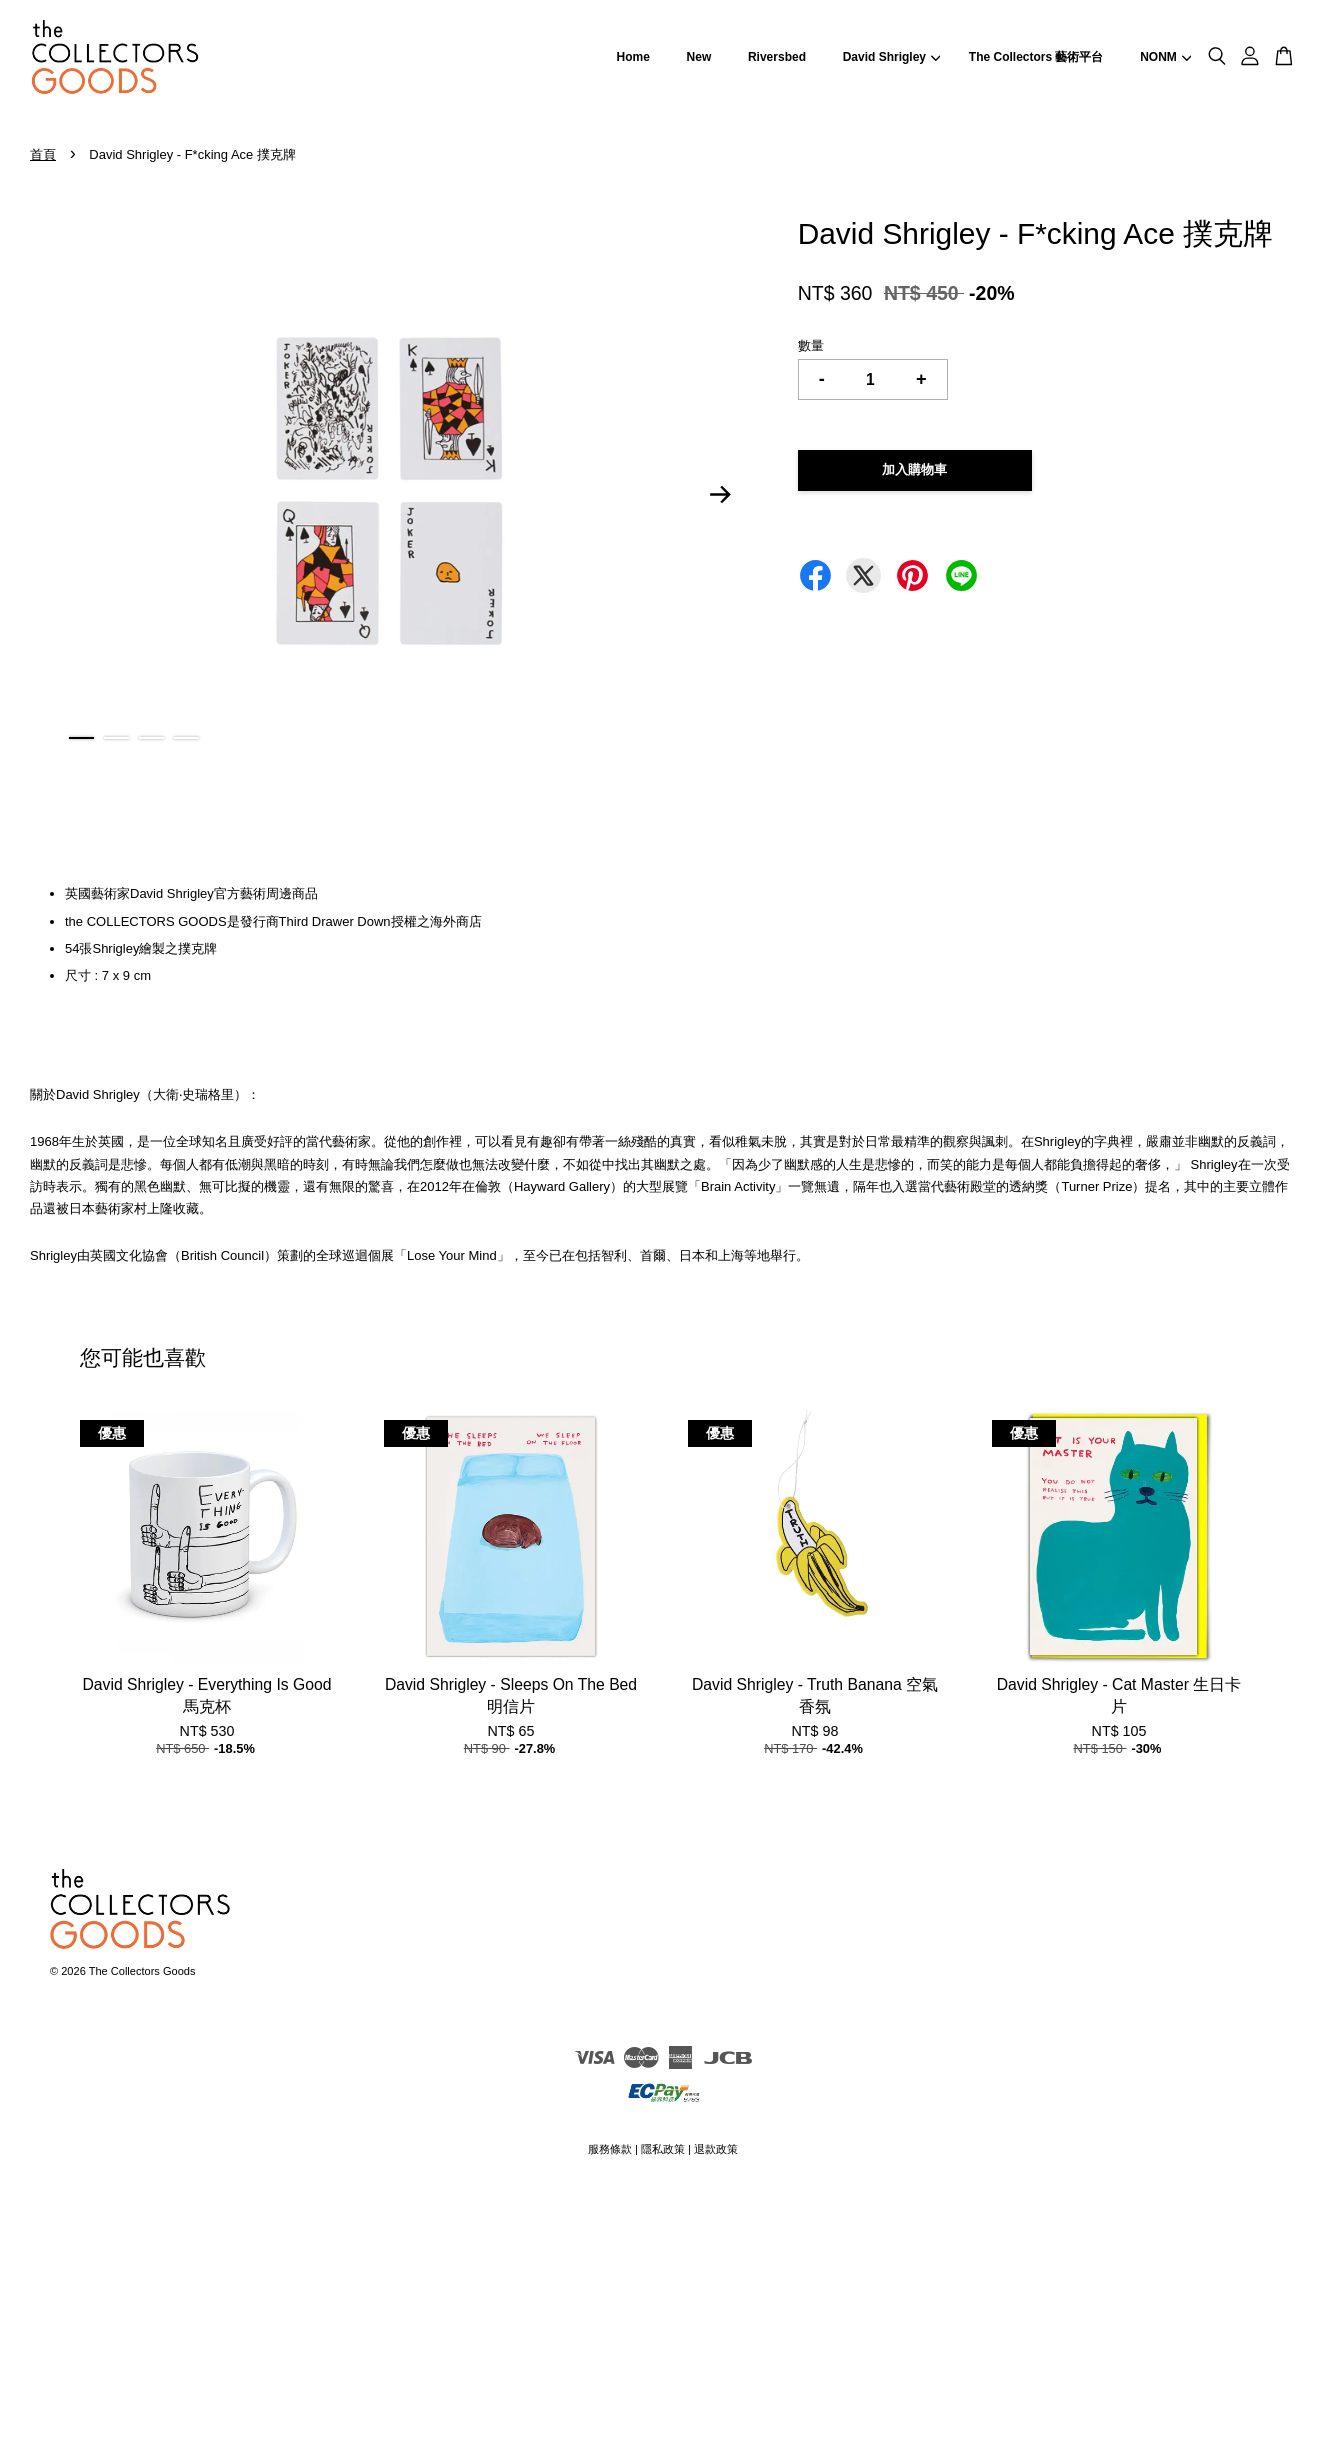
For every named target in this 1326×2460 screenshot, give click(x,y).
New (699, 57)
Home (633, 57)
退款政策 (716, 2149)
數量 (811, 345)
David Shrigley (892, 57)
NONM (1165, 57)
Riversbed (777, 57)
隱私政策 (663, 2149)
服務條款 (610, 2149)
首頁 (43, 154)
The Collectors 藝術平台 (1036, 57)
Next (721, 495)
